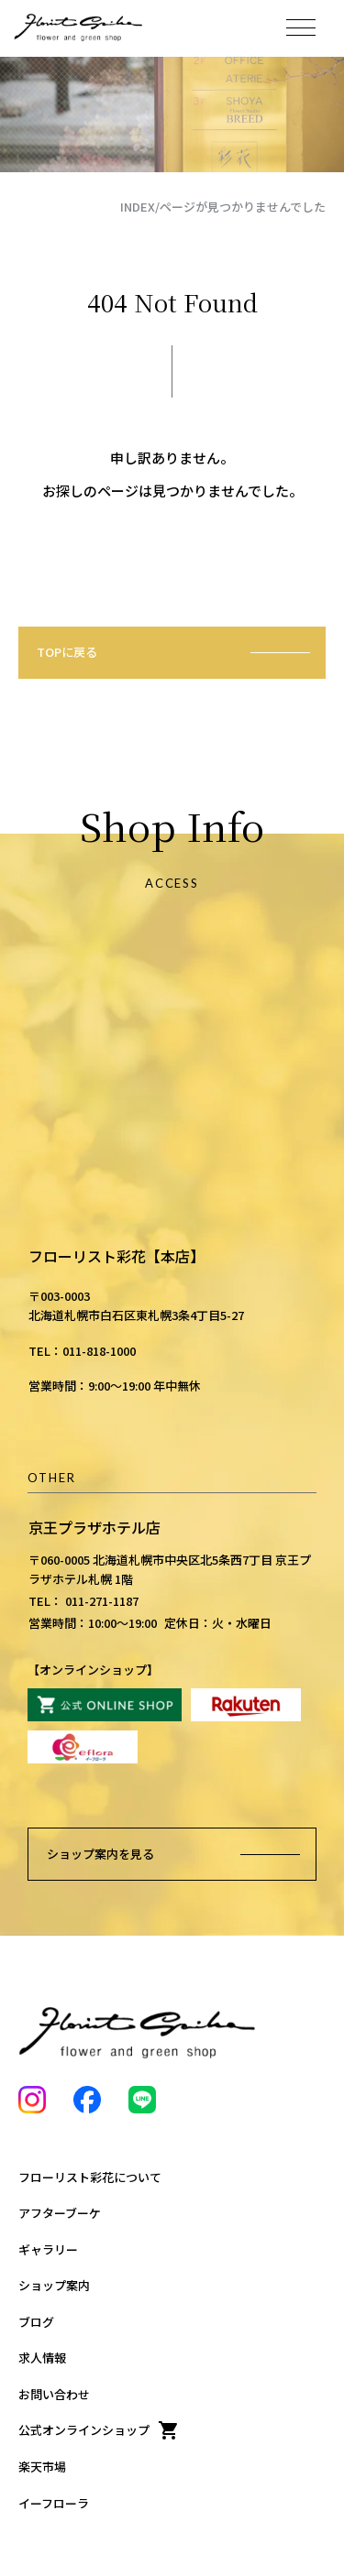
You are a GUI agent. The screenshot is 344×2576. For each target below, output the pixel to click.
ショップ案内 (54, 2285)
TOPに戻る (67, 651)
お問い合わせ (54, 2394)
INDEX (137, 206)
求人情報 (42, 2357)
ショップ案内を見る (100, 1853)
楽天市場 (42, 2466)
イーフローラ (53, 2503)
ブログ (36, 2321)
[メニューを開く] (301, 27)
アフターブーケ (59, 2212)
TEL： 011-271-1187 (83, 1601)
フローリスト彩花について (89, 2177)
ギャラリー (48, 2249)
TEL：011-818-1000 (82, 1350)
